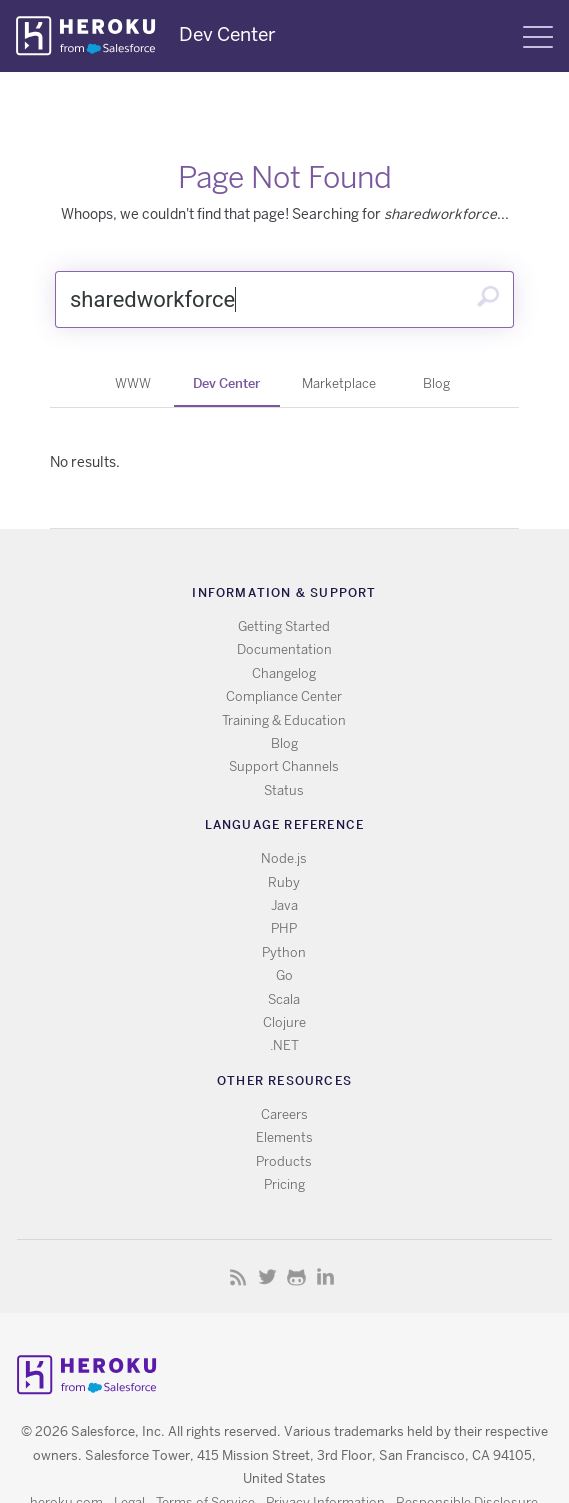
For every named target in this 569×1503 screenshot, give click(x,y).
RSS (238, 1276)
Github (296, 1276)
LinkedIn (325, 1276)
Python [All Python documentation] (284, 952)
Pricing (284, 1184)
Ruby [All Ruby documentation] (284, 882)
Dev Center (226, 383)
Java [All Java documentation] (284, 905)
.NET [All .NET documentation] (284, 1045)
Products (284, 1161)
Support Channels (284, 766)
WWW (133, 383)
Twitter (267, 1276)
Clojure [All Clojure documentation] (284, 1022)
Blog (436, 383)
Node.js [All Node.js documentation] (284, 858)
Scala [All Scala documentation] (284, 999)
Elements (284, 1137)
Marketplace (339, 383)
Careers (284, 1114)
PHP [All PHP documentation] (284, 928)
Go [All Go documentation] (284, 975)
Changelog (284, 673)
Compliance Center (284, 696)
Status (284, 790)
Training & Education (284, 720)
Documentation (284, 649)
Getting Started (284, 626)
